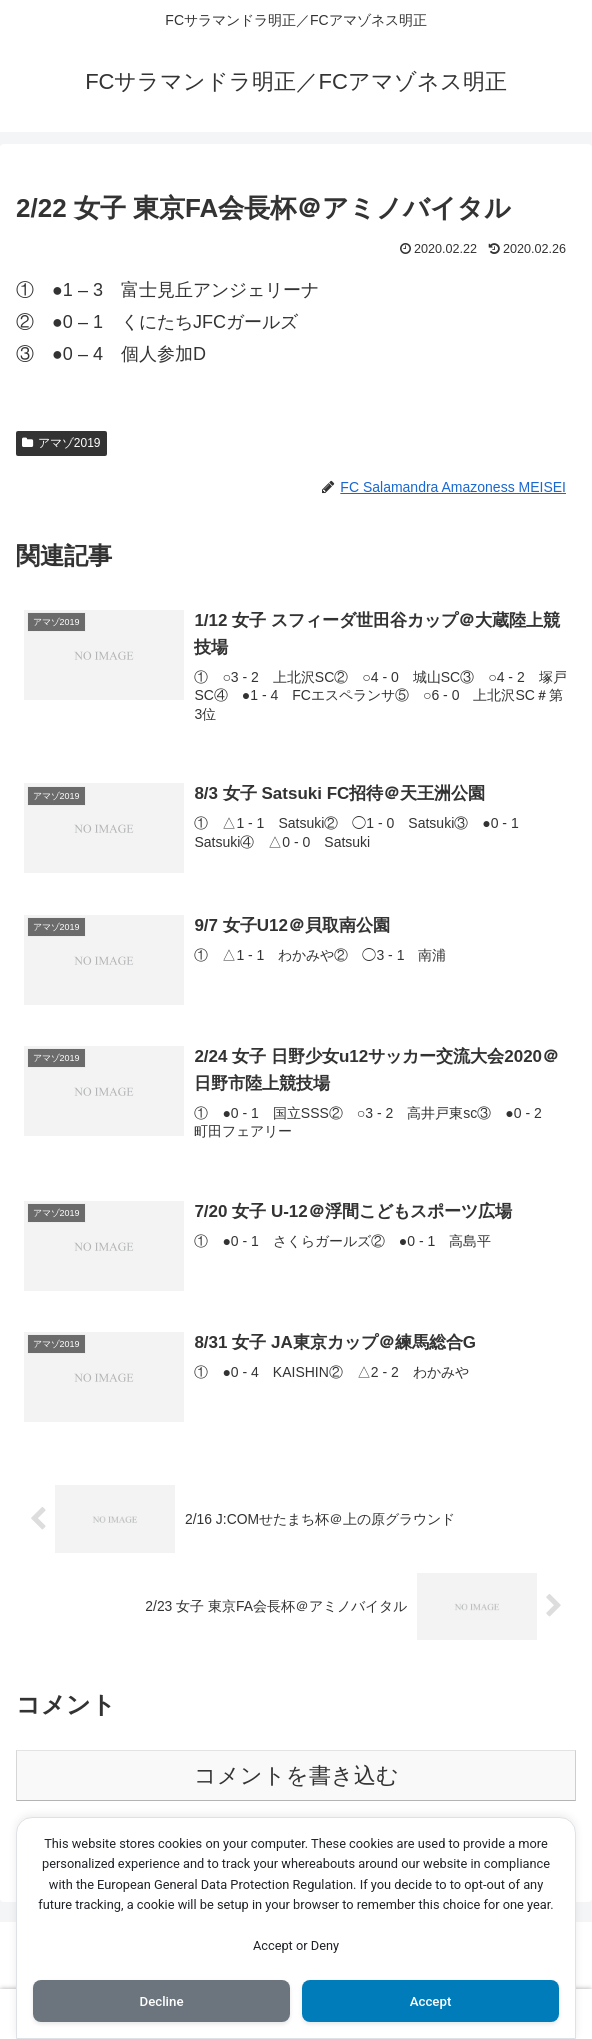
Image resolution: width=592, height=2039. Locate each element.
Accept (431, 2000)
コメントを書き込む (296, 1777)
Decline (161, 2000)
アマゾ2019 (61, 443)
